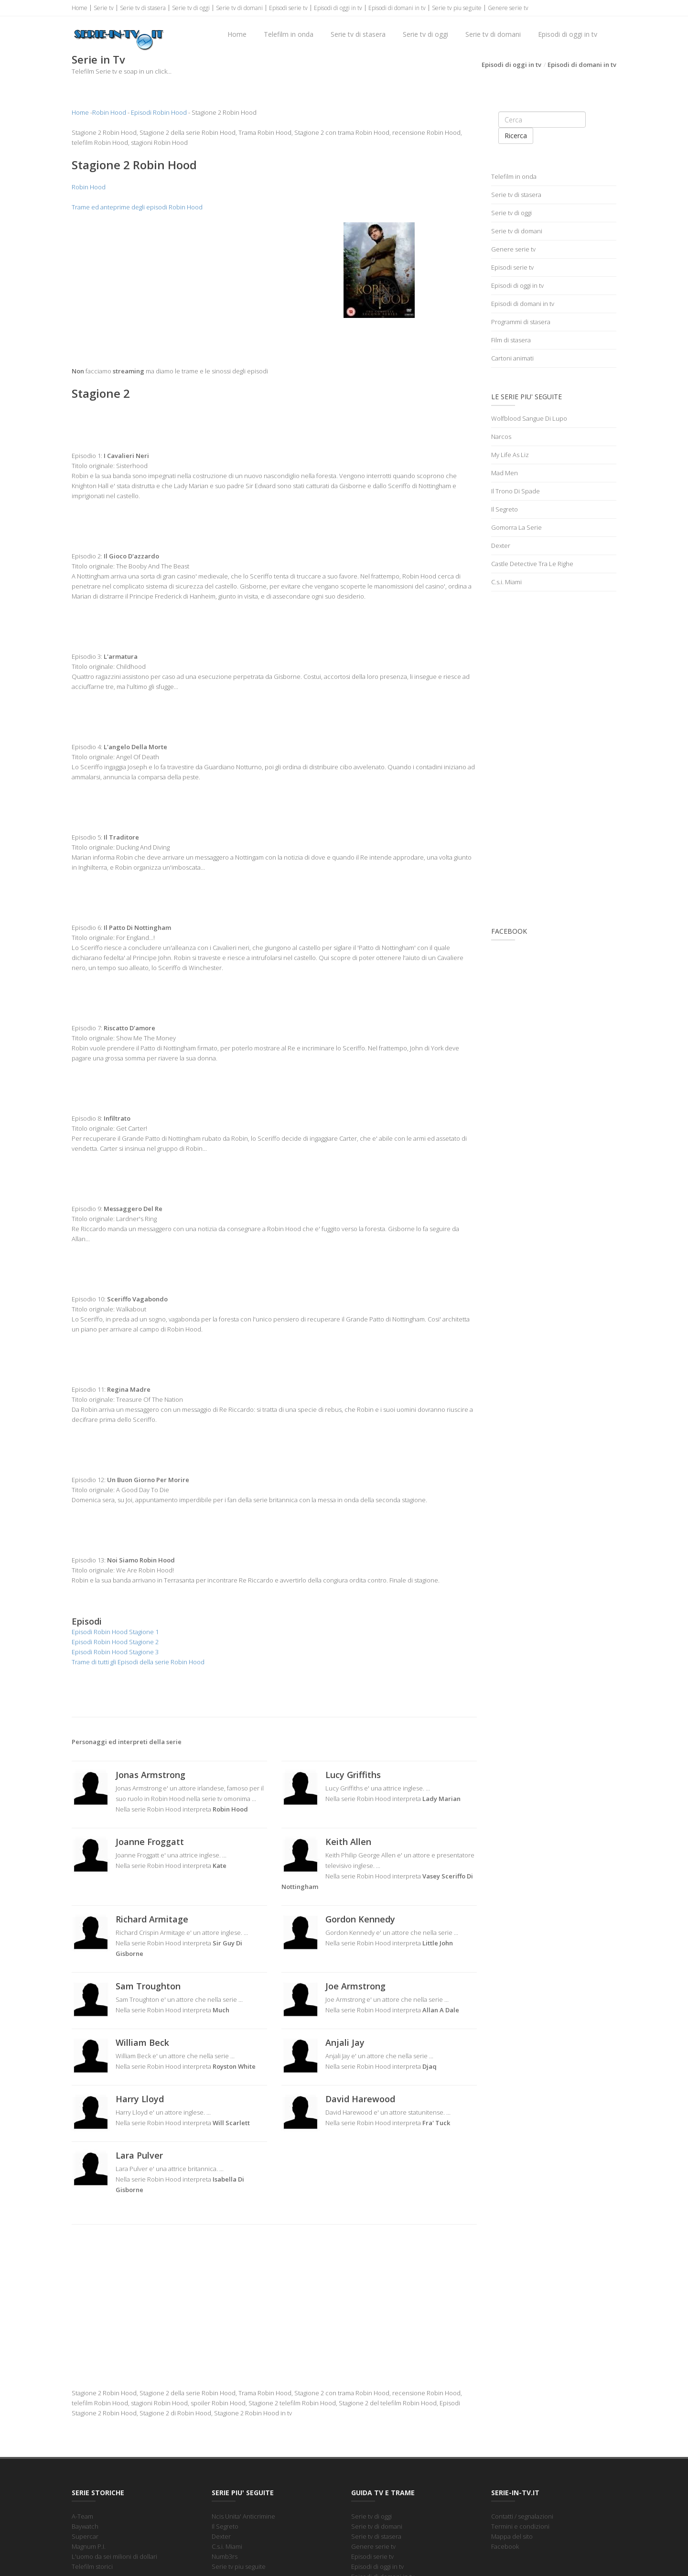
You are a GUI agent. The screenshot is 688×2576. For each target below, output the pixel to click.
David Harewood (360, 2099)
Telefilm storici (92, 2566)
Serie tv (104, 8)
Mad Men (504, 473)
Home (79, 8)
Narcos (501, 436)
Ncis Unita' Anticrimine (243, 2516)
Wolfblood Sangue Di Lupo (529, 418)
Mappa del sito (512, 2536)
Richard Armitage (152, 1919)
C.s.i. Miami (506, 582)
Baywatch (85, 2526)
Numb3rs (224, 2556)
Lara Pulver (139, 2155)
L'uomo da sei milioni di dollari (114, 2556)
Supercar (85, 2536)
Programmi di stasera (520, 321)
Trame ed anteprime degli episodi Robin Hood (137, 207)
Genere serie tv (508, 8)
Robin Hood (109, 112)
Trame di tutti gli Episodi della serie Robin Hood (138, 1662)
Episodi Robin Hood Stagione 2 (115, 1641)
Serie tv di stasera (143, 8)
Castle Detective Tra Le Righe (532, 563)
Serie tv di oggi (191, 8)
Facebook (505, 2546)
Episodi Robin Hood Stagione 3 (115, 1652)
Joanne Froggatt (150, 1841)
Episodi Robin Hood (159, 112)
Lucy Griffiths (353, 1774)
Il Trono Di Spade (515, 491)
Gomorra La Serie (516, 527)
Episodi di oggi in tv (338, 8)
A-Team (82, 2516)
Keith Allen (348, 1841)
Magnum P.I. (89, 2546)
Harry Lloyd (140, 2099)
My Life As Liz (510, 454)
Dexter (500, 545)
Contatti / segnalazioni (522, 2516)
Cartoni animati (512, 358)
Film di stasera (511, 340)
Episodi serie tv (288, 8)
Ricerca (516, 135)
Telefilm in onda (288, 34)
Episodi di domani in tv (397, 8)
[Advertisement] (169, 289)
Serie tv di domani (239, 8)
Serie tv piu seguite (457, 8)
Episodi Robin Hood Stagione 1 (115, 1631)
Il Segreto (504, 509)
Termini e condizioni (520, 2526)
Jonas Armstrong (150, 1774)
